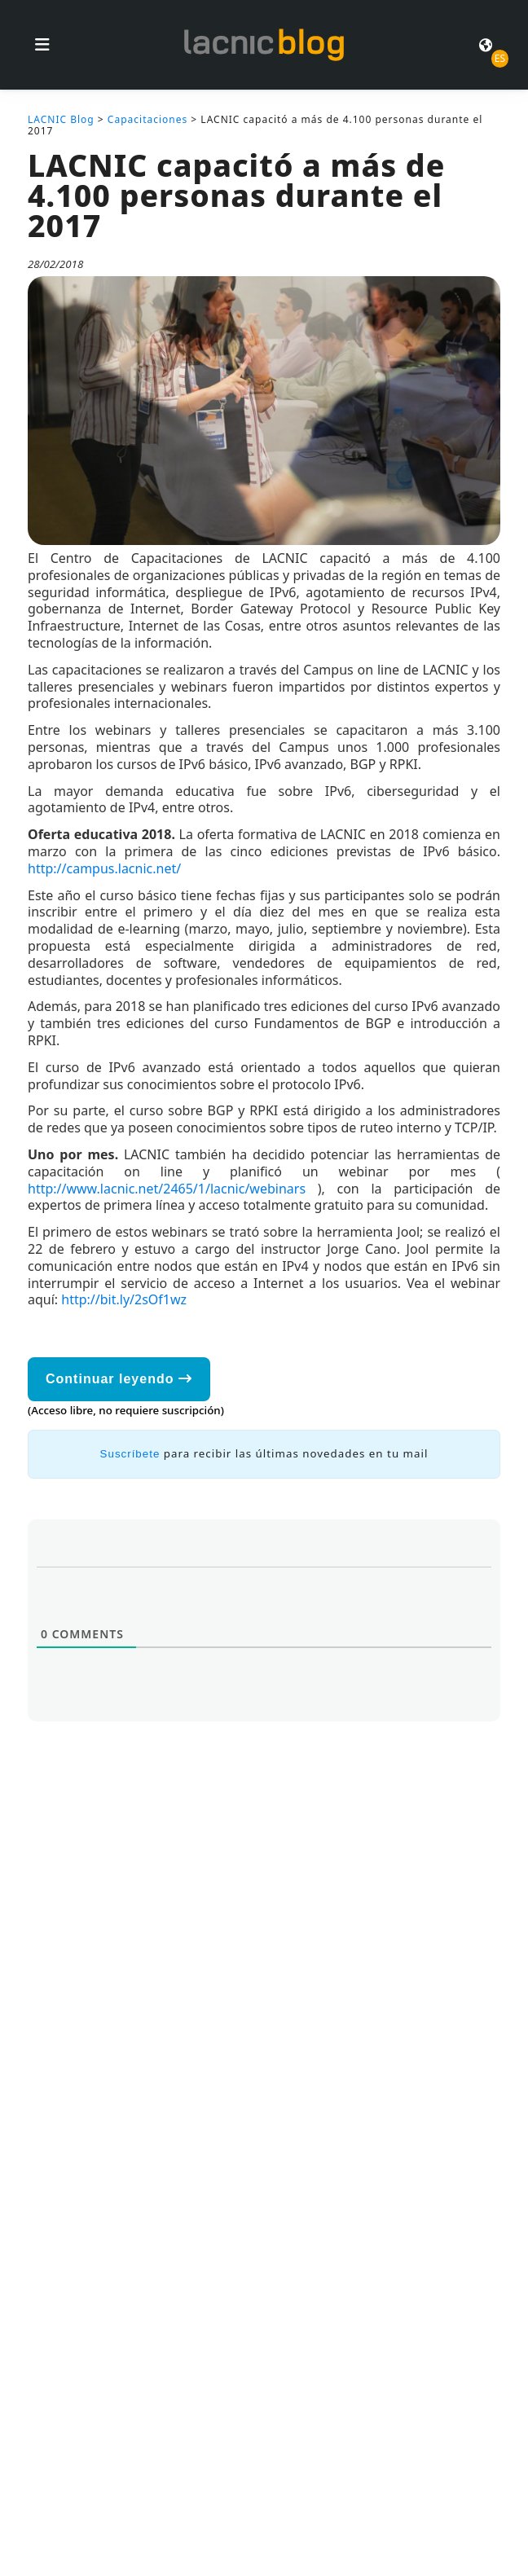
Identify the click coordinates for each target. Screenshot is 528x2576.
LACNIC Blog (61, 119)
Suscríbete (130, 1454)
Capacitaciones (147, 119)
